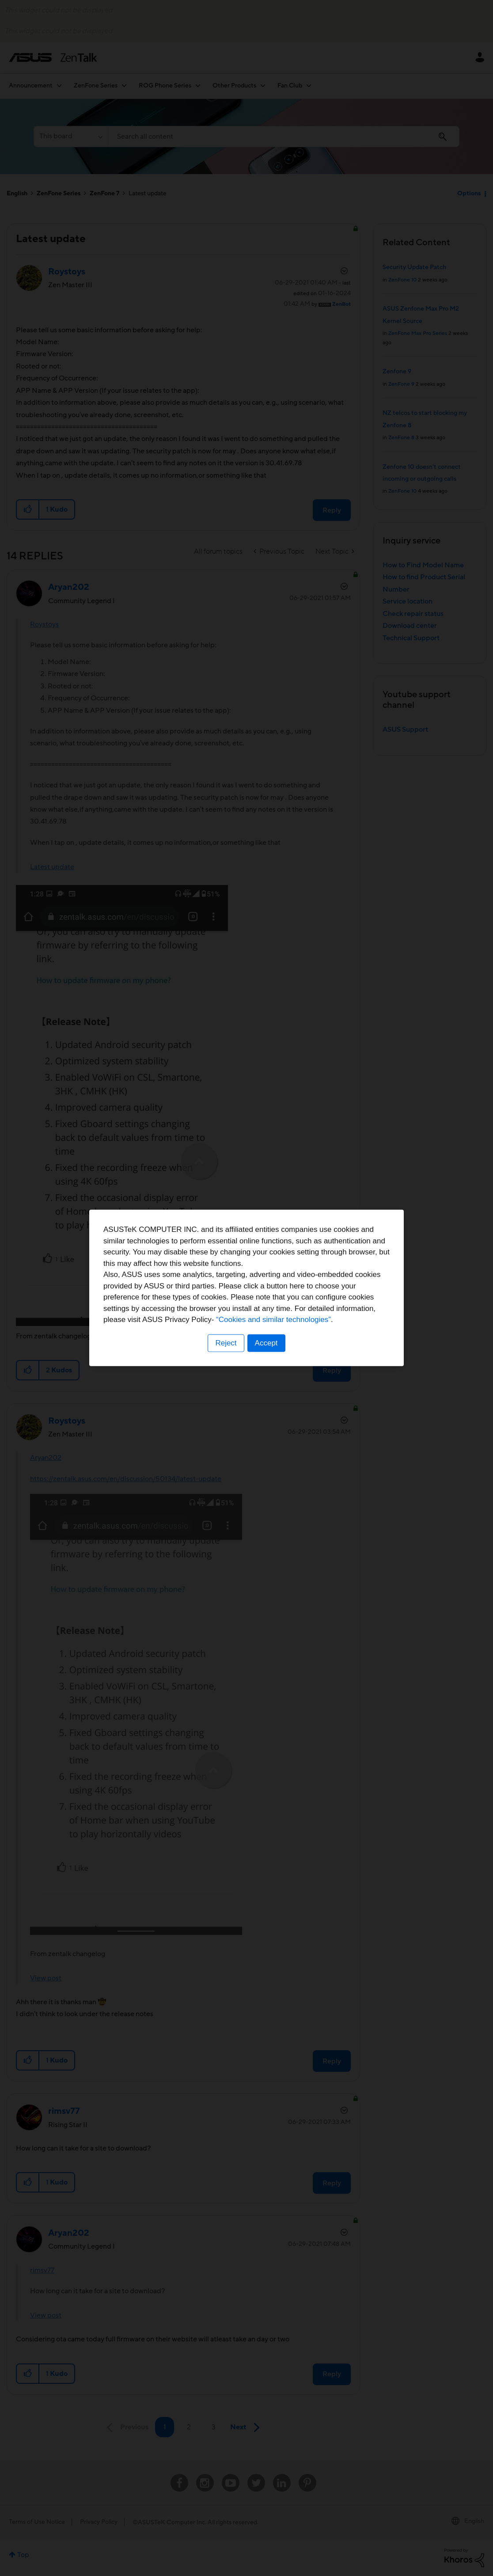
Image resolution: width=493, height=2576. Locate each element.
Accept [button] (266, 1343)
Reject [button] (225, 1343)
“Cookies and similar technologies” (273, 1319)
